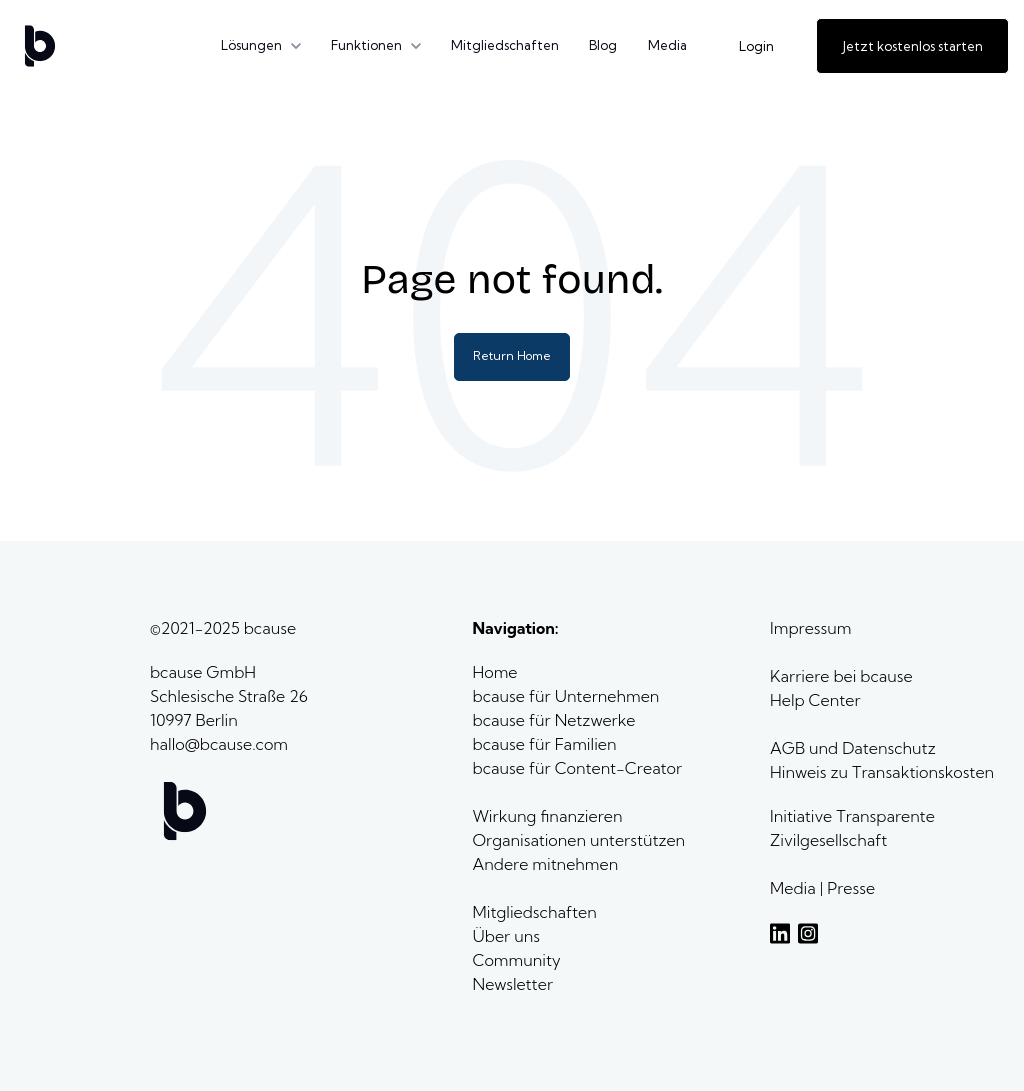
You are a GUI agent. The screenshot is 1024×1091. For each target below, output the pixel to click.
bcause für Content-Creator (578, 768)
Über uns (508, 936)
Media (667, 45)
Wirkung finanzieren (548, 816)
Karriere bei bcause (841, 676)
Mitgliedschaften (505, 45)
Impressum (810, 628)
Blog (603, 45)
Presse (851, 888)
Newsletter (513, 984)
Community (517, 960)
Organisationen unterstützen (579, 840)
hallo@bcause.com (219, 744)
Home (497, 672)
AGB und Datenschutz (853, 748)
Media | (798, 888)
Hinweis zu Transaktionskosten (882, 772)
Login (756, 46)
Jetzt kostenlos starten (912, 46)
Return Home (512, 355)
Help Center (815, 700)
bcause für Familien (545, 744)
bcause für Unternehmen (566, 696)
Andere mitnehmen (548, 864)
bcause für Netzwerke (554, 720)
